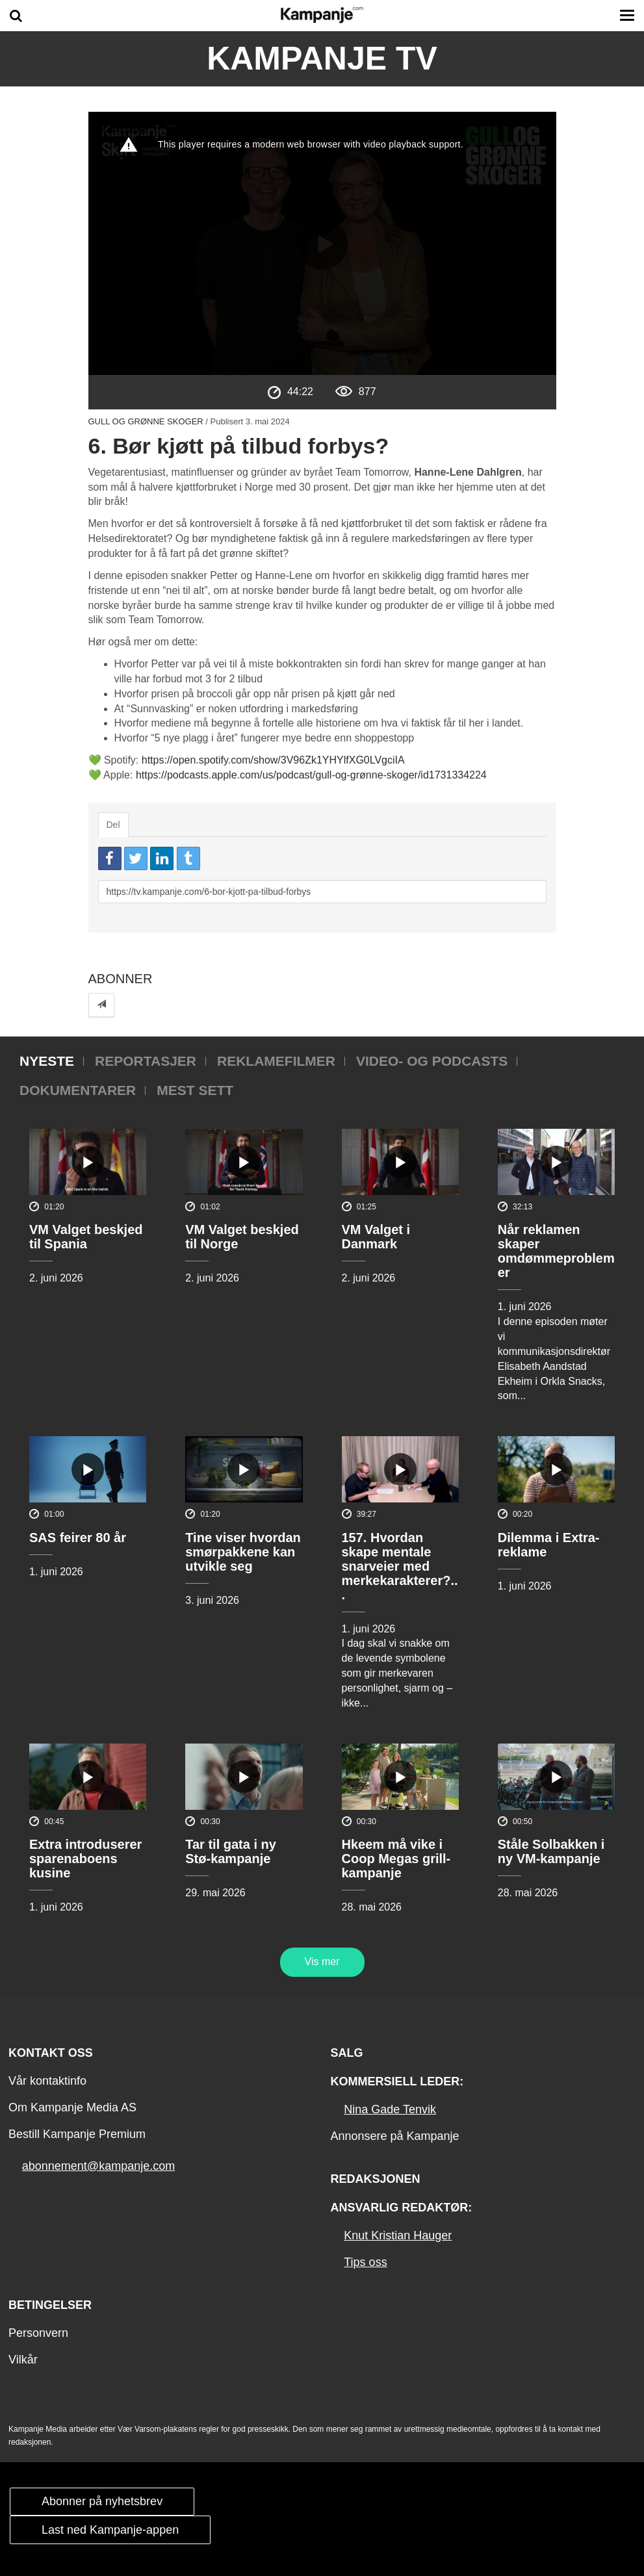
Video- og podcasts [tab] (432, 1060)
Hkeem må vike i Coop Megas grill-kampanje (396, 1858)
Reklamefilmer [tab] (276, 1060)
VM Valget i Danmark (376, 1236)
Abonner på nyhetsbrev (102, 2501)
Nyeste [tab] (46, 1060)
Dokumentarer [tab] (77, 1090)
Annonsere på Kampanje (394, 2136)
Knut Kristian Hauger (398, 2235)
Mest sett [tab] (195, 1090)
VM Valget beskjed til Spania (86, 1236)
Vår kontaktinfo (47, 2080)
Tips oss (365, 2262)
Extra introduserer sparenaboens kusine (85, 1858)
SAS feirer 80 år (77, 1537)
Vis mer (322, 1961)
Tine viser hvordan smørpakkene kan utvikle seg (242, 1551)
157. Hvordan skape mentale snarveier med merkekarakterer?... (400, 1566)
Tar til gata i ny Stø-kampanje (230, 1851)
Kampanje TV (322, 58)
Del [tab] (113, 824)
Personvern (38, 2332)
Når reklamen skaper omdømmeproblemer (556, 1251)
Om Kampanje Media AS (72, 2107)
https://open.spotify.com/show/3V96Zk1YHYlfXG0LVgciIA (273, 760)
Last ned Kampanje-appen (110, 2529)
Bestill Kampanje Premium (77, 2134)
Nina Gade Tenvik (390, 2109)
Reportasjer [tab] (145, 1060)
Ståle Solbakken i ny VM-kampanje (551, 1851)
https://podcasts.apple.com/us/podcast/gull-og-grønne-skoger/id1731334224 (311, 774)
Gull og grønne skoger (145, 421)
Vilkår (23, 2359)
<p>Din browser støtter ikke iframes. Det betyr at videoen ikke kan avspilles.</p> (322, 243)
